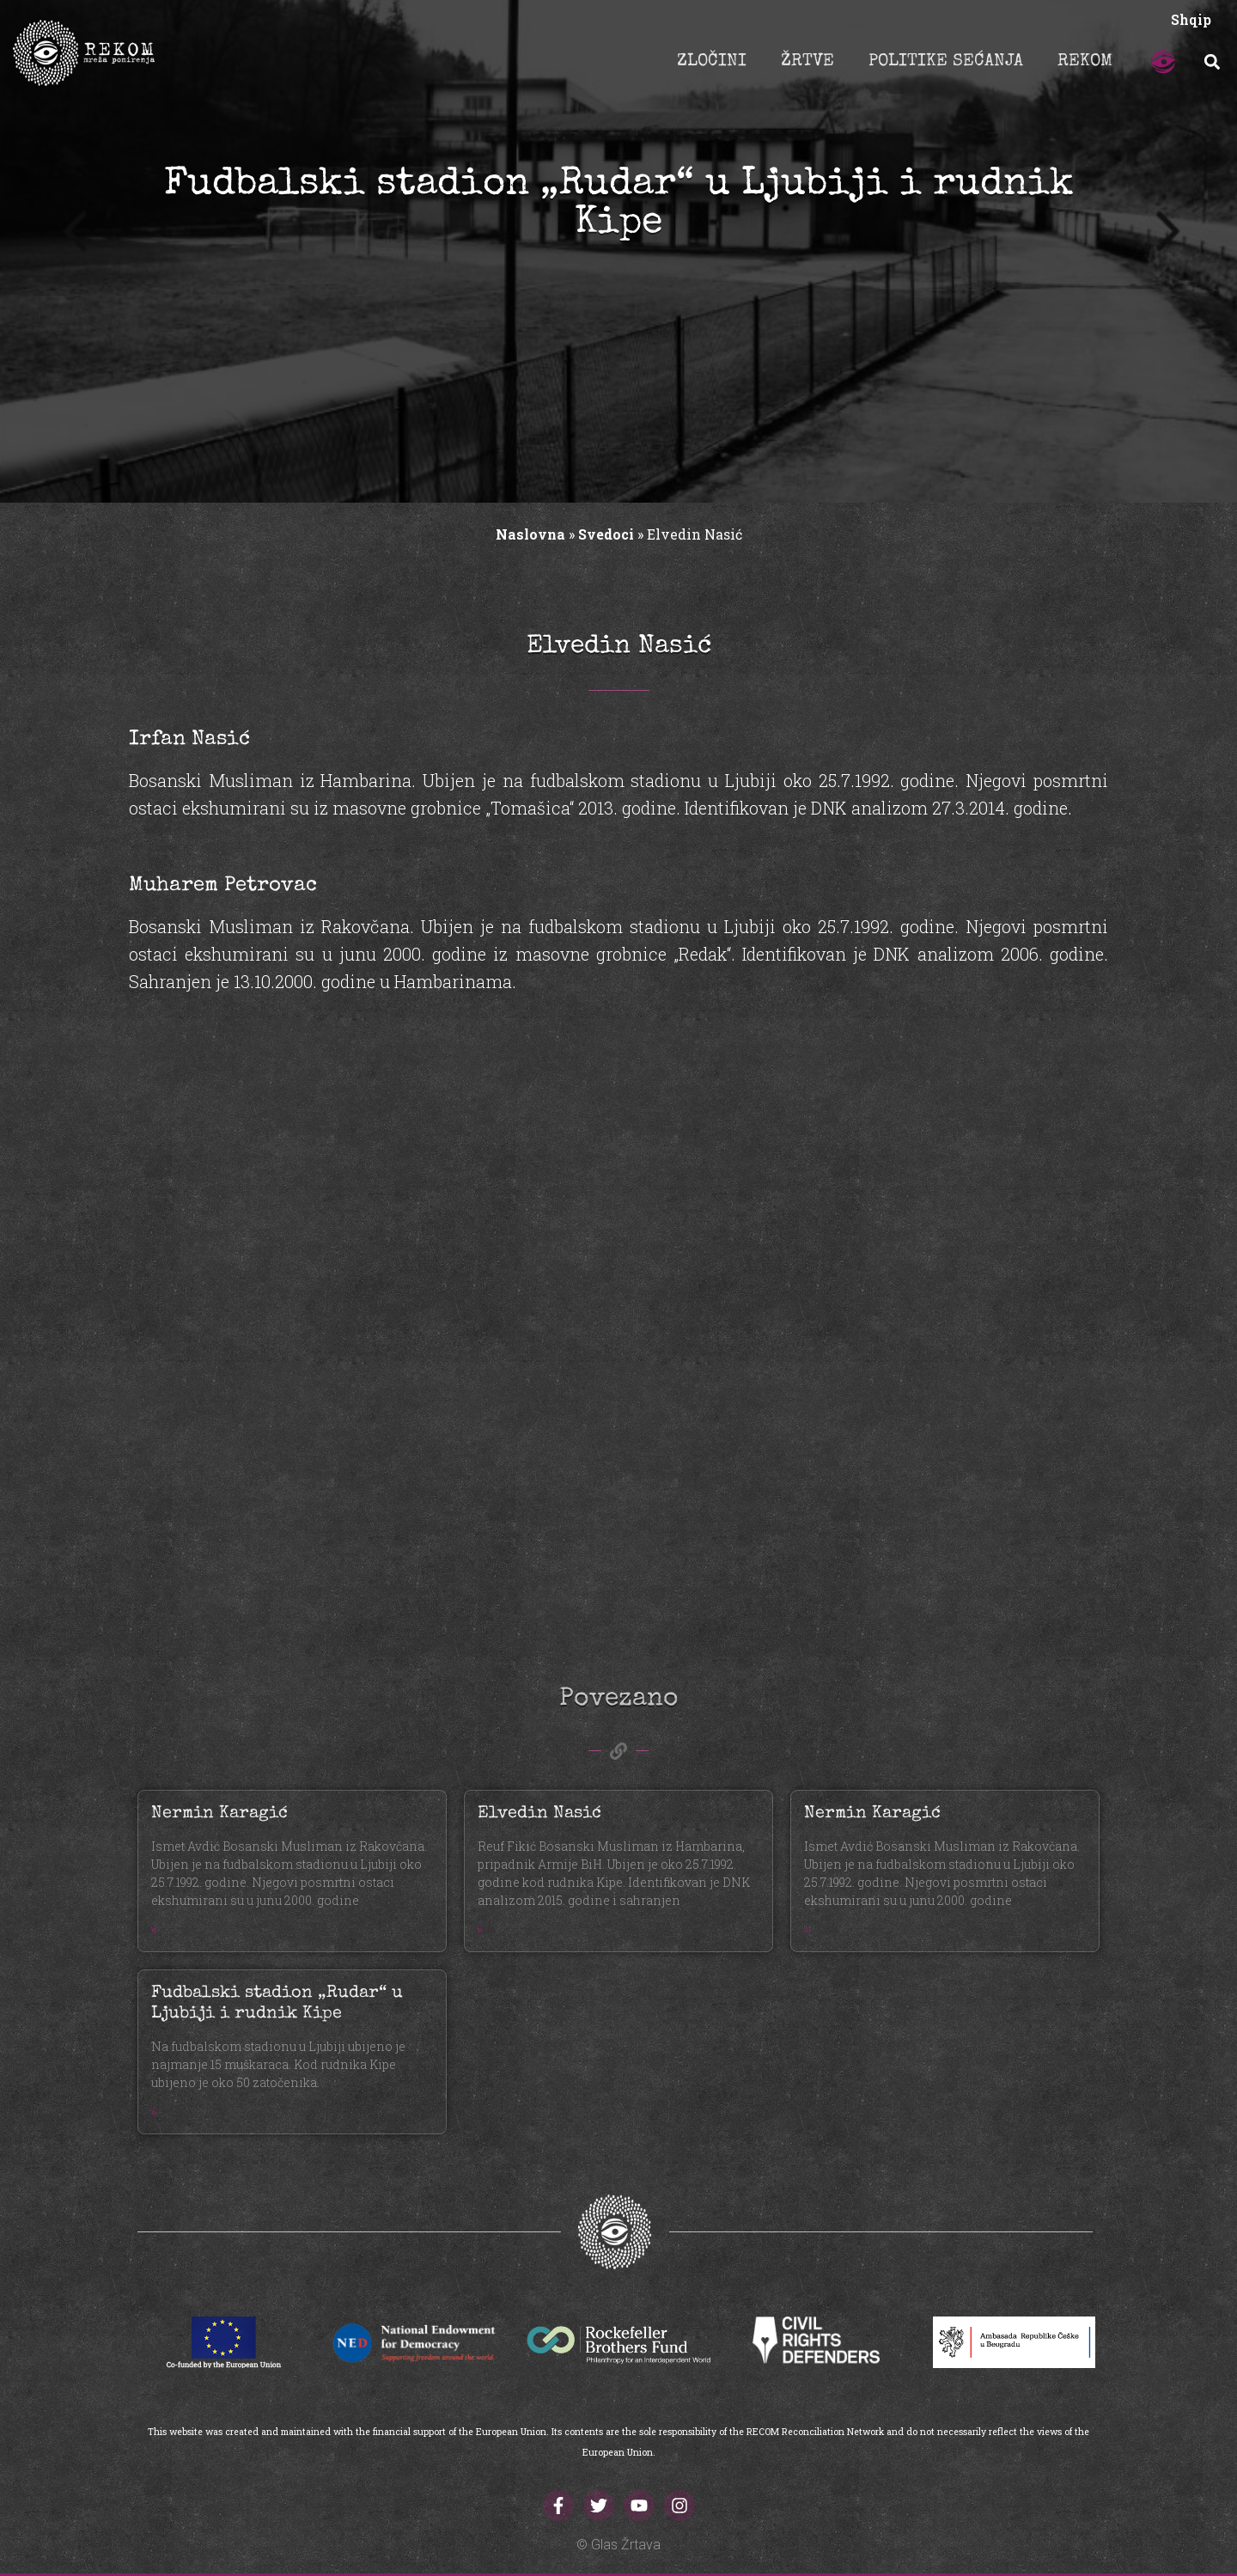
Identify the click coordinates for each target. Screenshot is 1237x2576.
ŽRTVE (807, 61)
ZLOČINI (711, 61)
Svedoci (606, 534)
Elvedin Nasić (539, 1813)
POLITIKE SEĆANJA (945, 61)
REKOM (1084, 61)
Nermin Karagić (219, 1813)
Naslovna (530, 534)
